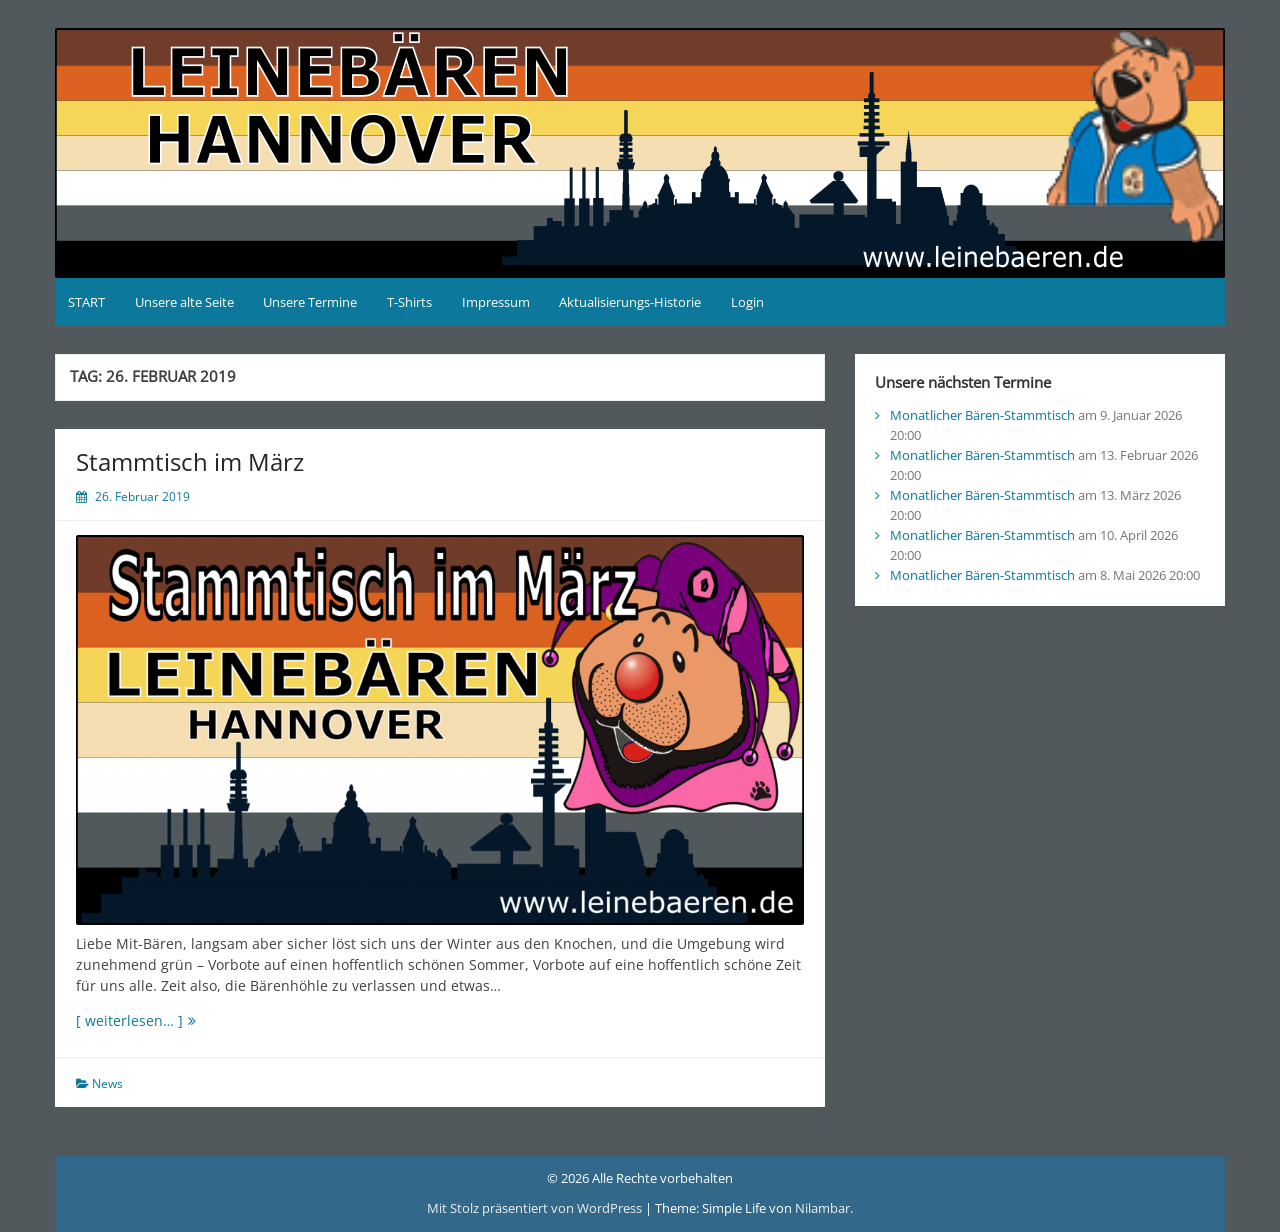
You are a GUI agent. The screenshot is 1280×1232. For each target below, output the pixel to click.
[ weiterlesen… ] (168, 1020)
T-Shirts (409, 302)
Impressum (496, 302)
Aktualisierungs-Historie (630, 302)
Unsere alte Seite (184, 302)
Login (747, 302)
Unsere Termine (310, 302)
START (86, 302)
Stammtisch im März (190, 461)
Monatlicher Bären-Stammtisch (982, 415)
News (107, 1083)
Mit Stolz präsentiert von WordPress (536, 1208)
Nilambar (822, 1208)
